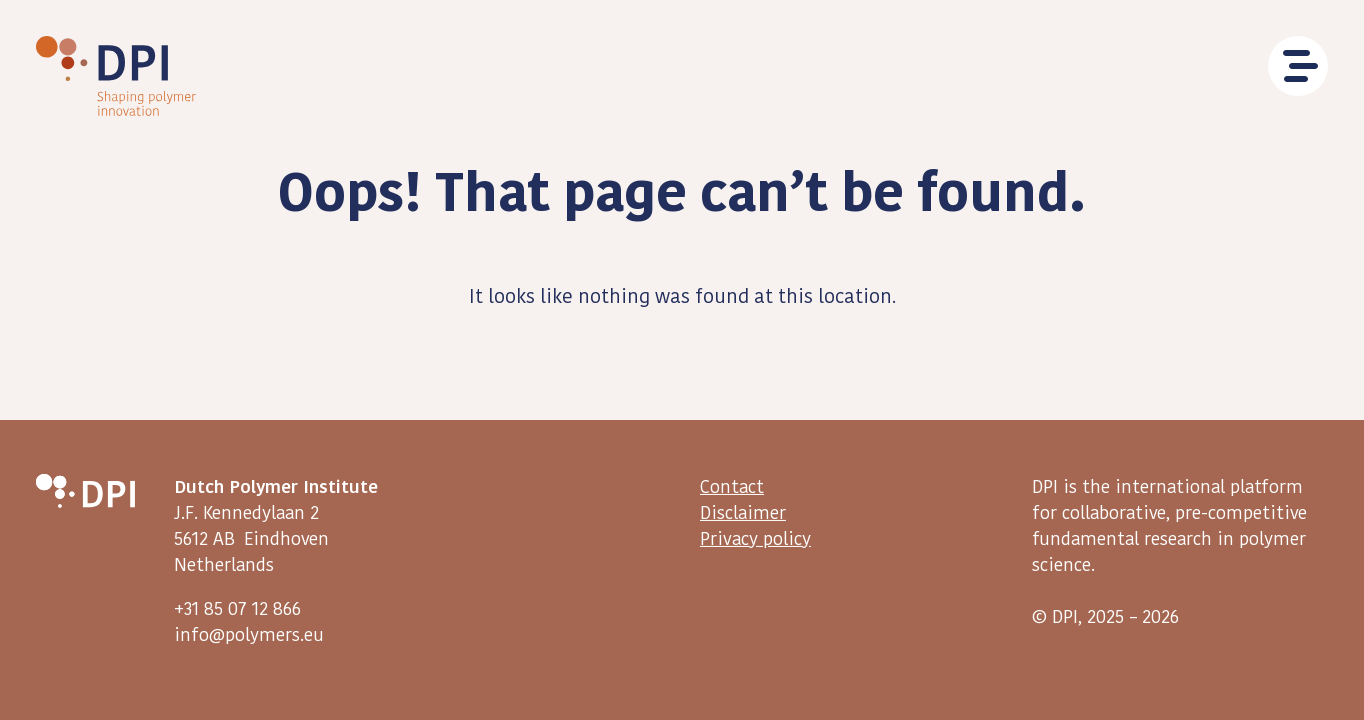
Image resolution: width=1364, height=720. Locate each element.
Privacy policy (755, 539)
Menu (1298, 66)
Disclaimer (743, 513)
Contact (732, 486)
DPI (116, 76)
